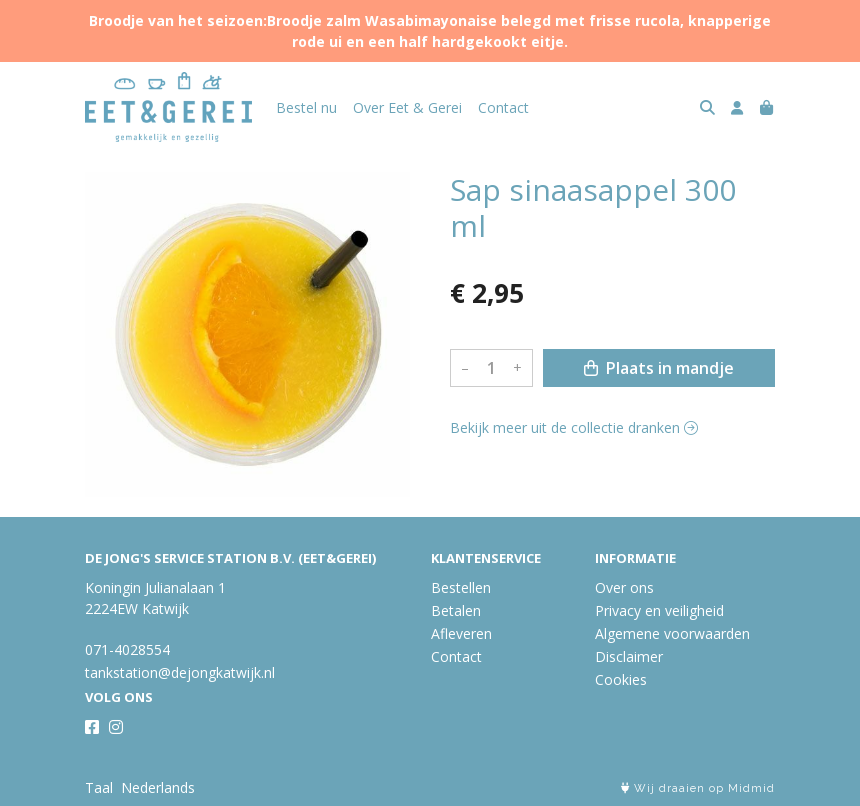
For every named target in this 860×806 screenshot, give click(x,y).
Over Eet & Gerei (407, 107)
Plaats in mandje (659, 368)
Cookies (621, 679)
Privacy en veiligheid (659, 610)
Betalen (456, 610)
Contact (503, 107)
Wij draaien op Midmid (698, 788)
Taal (99, 787)
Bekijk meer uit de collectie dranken (574, 427)
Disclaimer (629, 656)
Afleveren (461, 633)
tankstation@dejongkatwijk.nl (180, 672)
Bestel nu (306, 107)
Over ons (624, 587)
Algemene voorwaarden (672, 633)
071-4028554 (127, 649)
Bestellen (461, 587)
